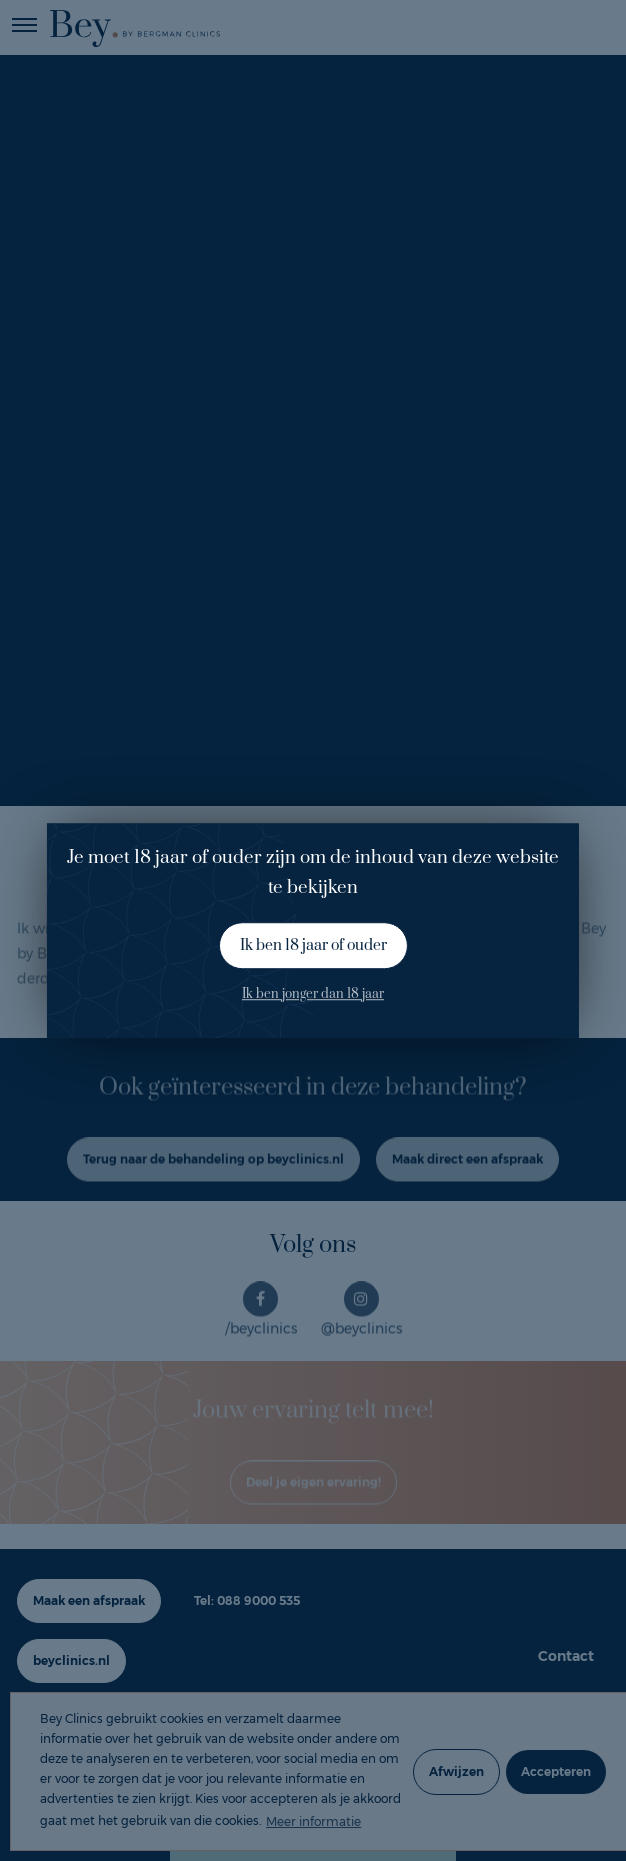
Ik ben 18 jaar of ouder (313, 945)
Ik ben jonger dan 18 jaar (313, 994)
